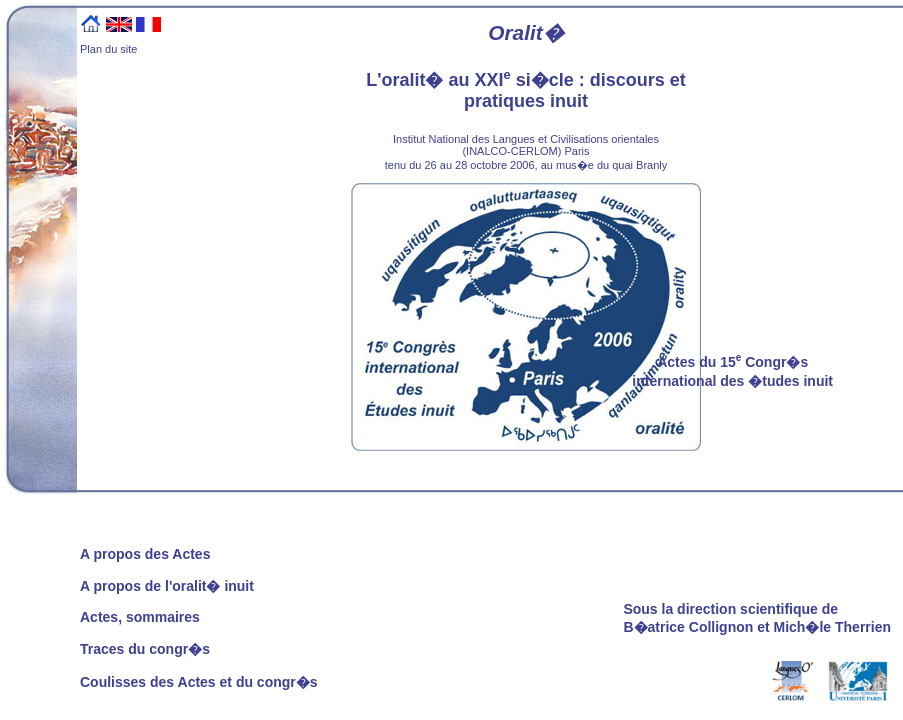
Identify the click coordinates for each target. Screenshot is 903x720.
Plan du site (108, 49)
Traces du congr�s (145, 649)
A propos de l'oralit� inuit (167, 586)
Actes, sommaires (140, 617)
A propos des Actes (145, 554)
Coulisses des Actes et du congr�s (199, 682)
